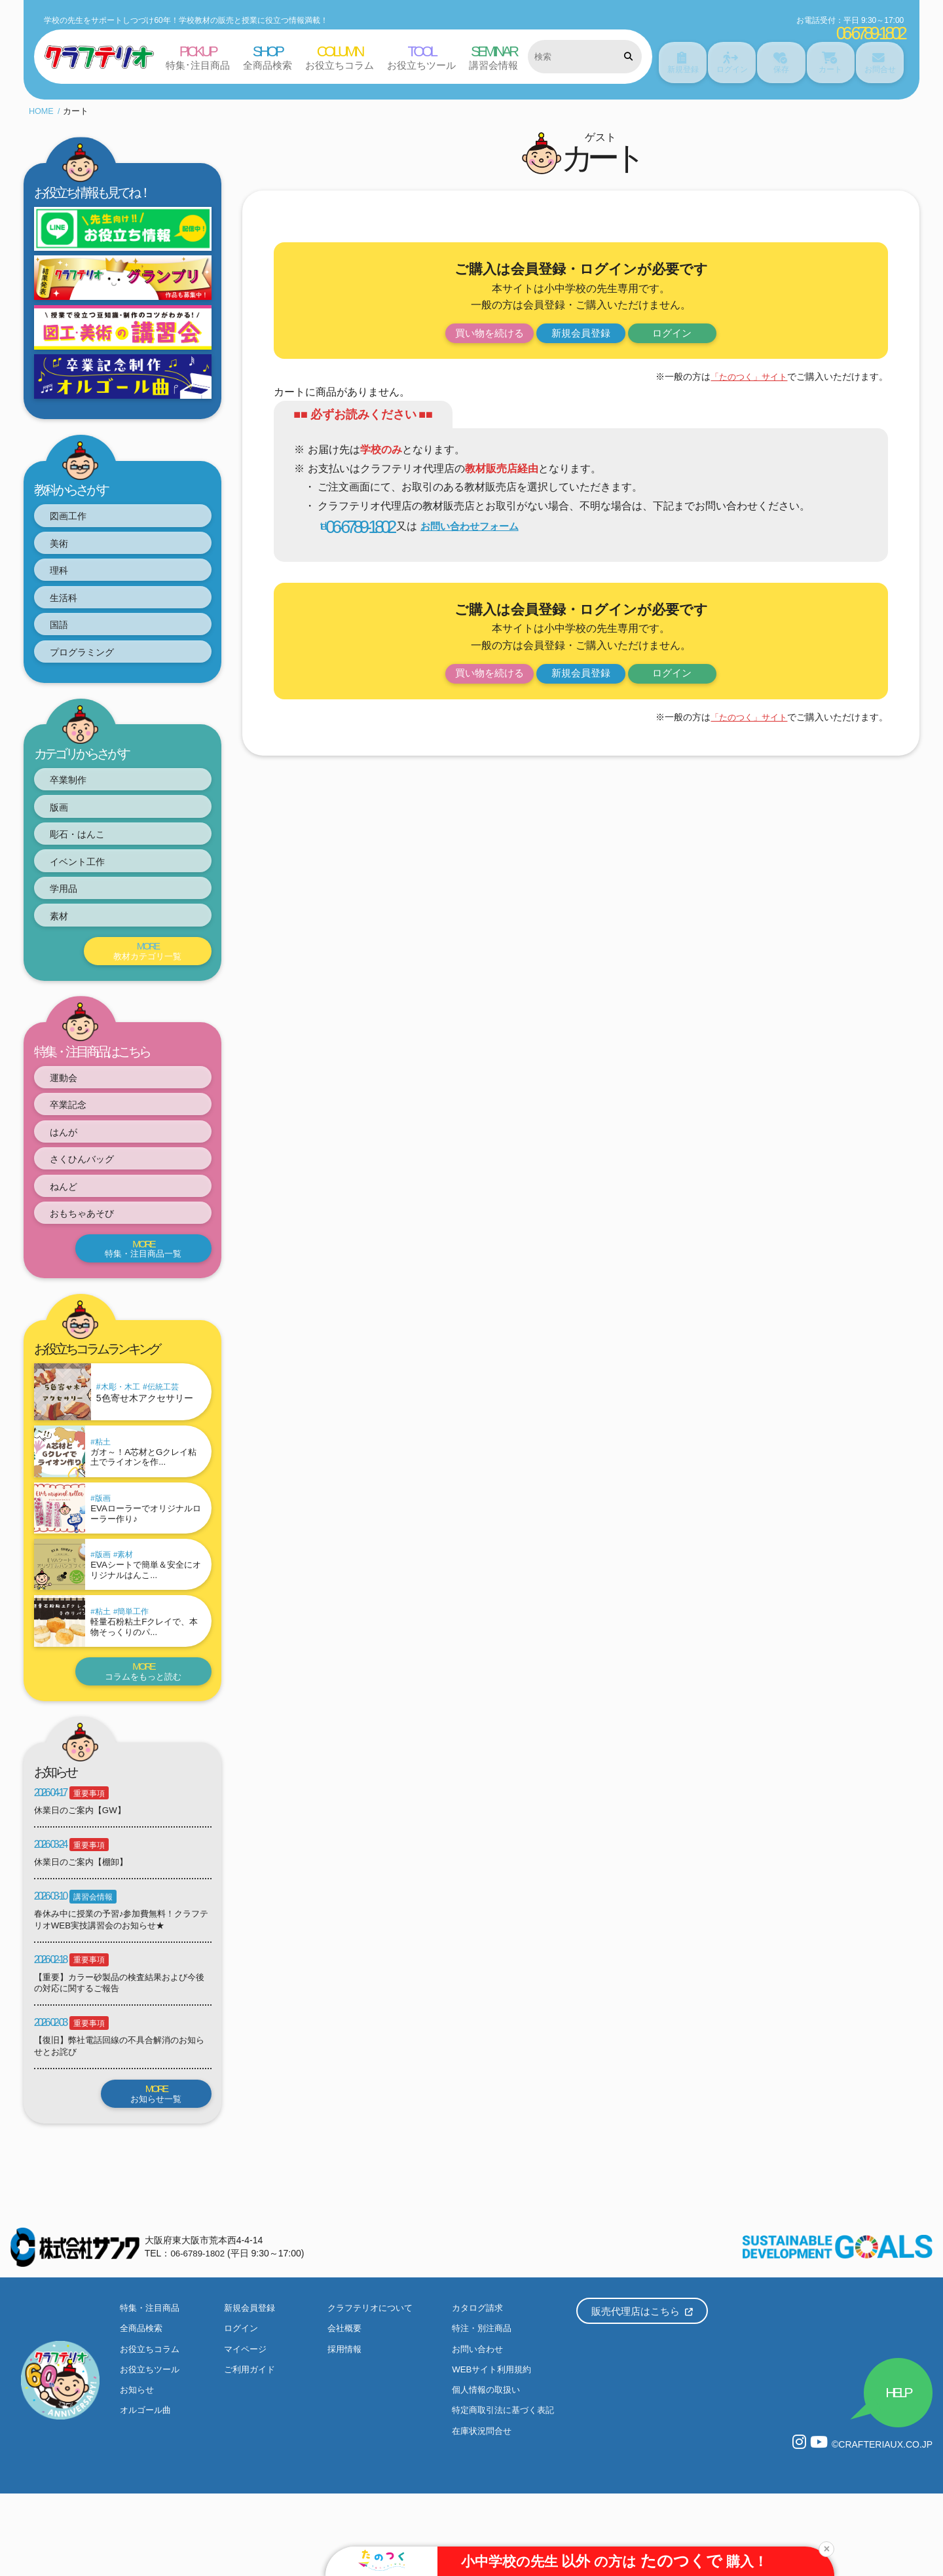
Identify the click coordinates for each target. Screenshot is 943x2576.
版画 (65, 821)
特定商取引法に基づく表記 (507, 2491)
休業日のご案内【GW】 (83, 1882)
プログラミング (91, 661)
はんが (70, 1167)
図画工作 (76, 510)
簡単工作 (139, 1677)
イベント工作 (86, 881)
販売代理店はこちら (642, 2390)
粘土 (109, 1490)
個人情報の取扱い (488, 2470)
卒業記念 (76, 1137)
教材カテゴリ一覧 (143, 978)
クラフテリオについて (373, 2387)
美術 (65, 540)
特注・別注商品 (484, 2407)
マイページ (247, 2428)
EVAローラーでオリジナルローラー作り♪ (146, 1569)
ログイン (688, 325)
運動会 (70, 1107)
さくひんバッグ (91, 1198)
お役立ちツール (152, 2449)
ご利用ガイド (251, 2449)
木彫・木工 (120, 1434)
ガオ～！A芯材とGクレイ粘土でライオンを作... (146, 1507)
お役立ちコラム (152, 2428)
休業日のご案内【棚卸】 (84, 1934)
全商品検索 (143, 2407)
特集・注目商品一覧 (139, 1295)
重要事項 (89, 1864)
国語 (65, 630)
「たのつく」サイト (746, 370)
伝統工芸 (163, 1434)
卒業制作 (76, 791)
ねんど (70, 1228)
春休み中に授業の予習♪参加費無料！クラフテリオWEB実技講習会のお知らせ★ (119, 1992)
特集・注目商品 (152, 2387)
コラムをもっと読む (139, 1741)
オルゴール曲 (147, 2491)
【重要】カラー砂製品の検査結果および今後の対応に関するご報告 (121, 2057)
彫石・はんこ (86, 851)
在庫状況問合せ (484, 2512)
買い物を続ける (473, 325)
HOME (41, 103)
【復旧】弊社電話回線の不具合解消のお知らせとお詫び (121, 2121)
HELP (893, 2468)
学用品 (70, 911)
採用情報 (345, 2428)
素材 (65, 942)
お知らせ (138, 2470)
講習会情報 (93, 1969)
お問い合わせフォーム (476, 520)
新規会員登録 (580, 325)
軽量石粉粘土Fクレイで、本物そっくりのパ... (146, 1694)
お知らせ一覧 (153, 2170)
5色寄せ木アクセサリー (144, 1445)
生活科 (70, 600)
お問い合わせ (479, 2428)
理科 (65, 570)
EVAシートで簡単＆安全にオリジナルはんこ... (146, 1632)
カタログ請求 (479, 2387)
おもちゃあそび (91, 1258)
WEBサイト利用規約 (494, 2449)
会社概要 (345, 2407)
